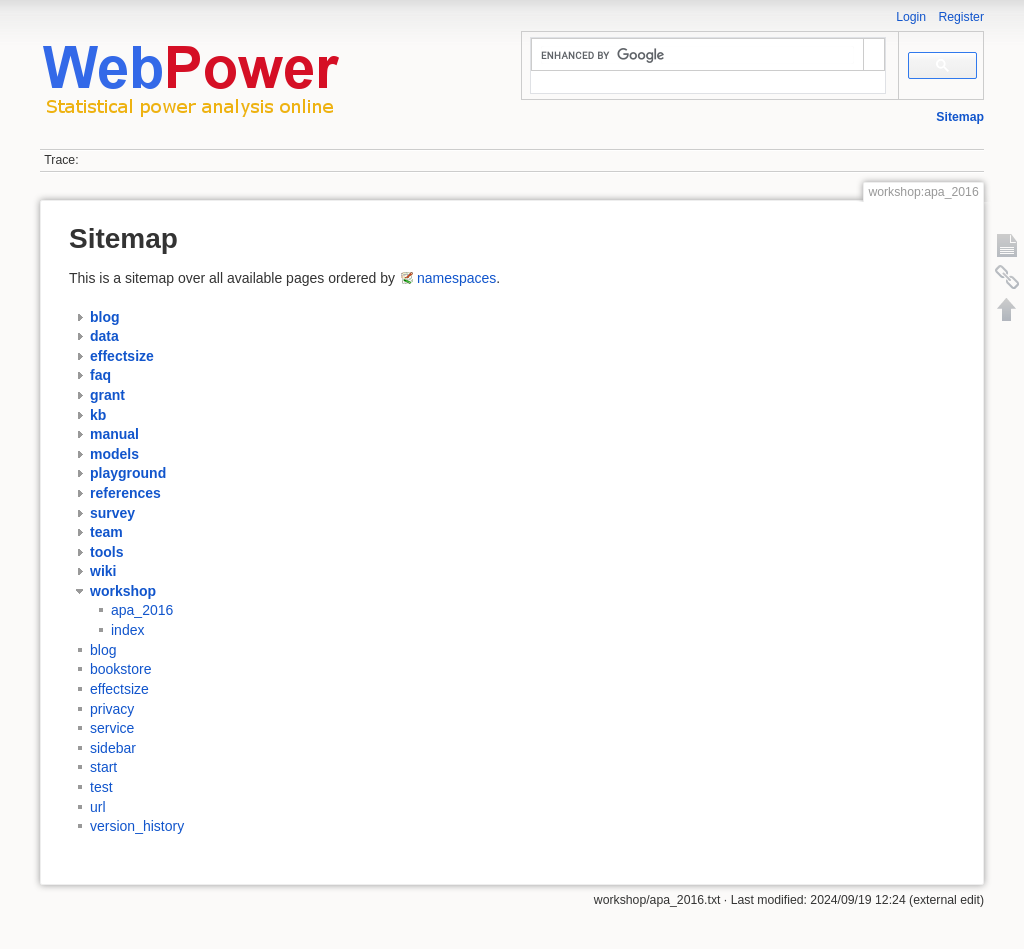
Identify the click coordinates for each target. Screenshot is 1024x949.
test (101, 787)
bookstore (120, 669)
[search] (697, 55)
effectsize (119, 689)
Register (961, 17)
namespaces (456, 278)
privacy (112, 709)
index (127, 630)
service (112, 728)
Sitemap (960, 117)
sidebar (113, 748)
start (103, 767)
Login (911, 17)
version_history (137, 826)
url (98, 807)
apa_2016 (142, 611)
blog (103, 650)
